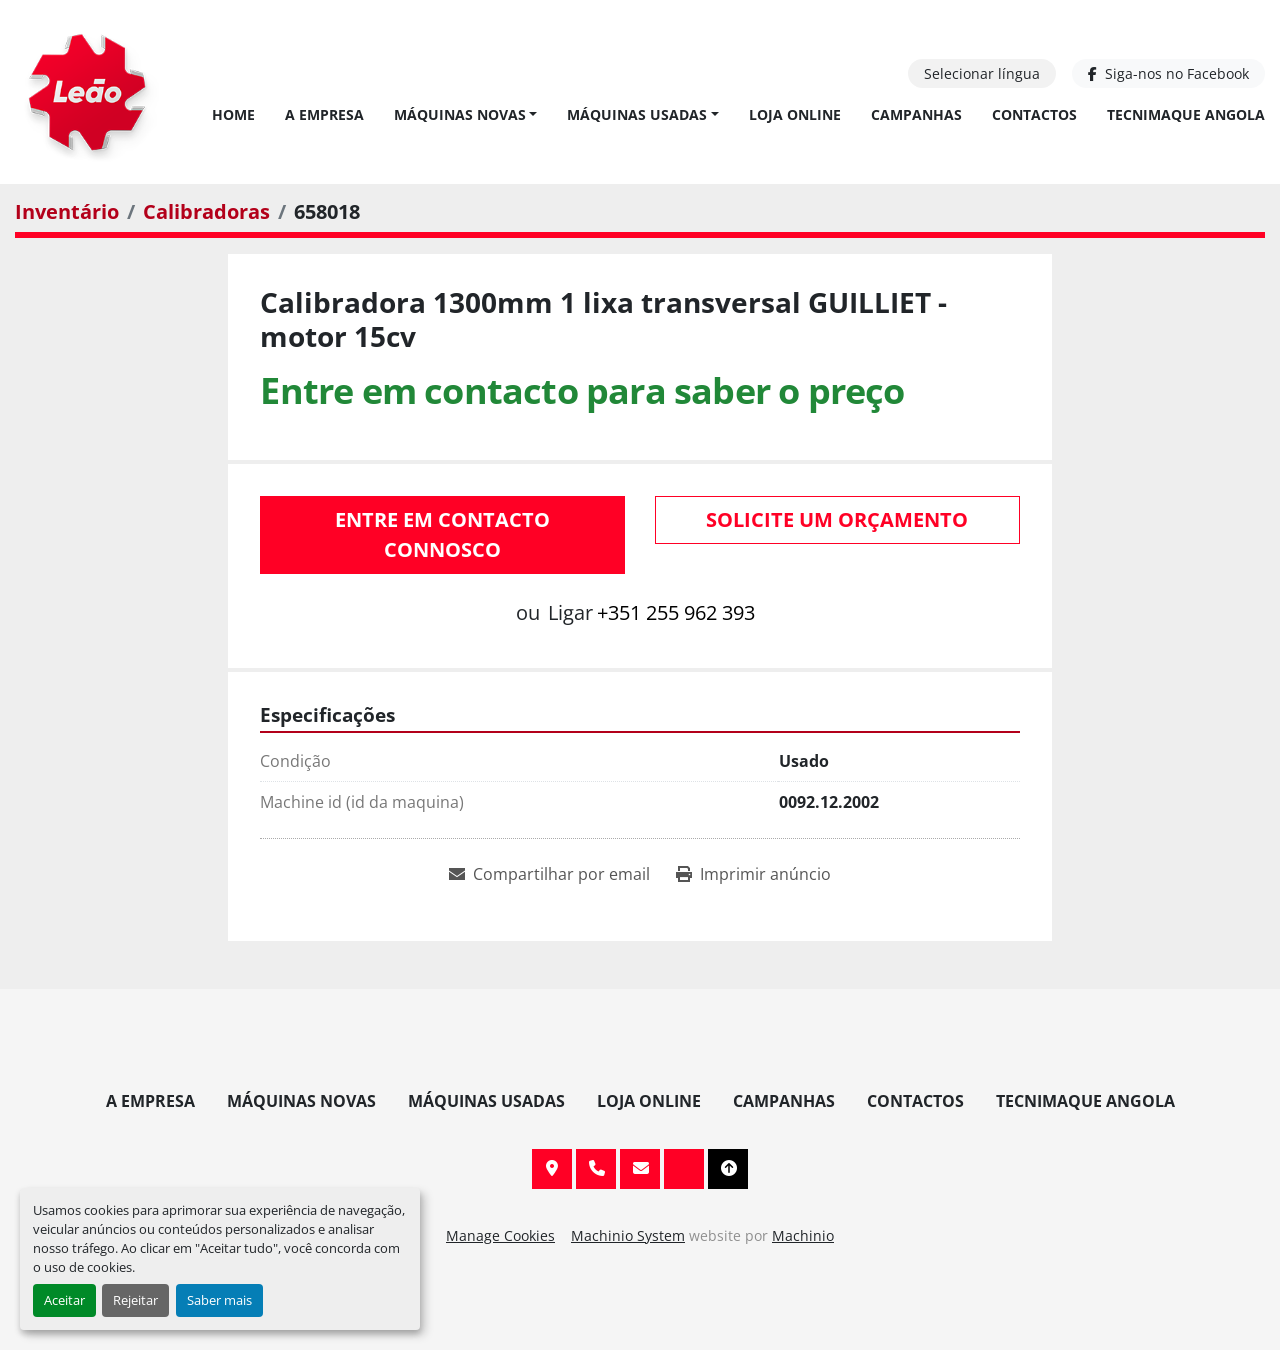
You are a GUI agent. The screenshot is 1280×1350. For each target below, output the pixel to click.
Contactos (1034, 114)
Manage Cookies (500, 1235)
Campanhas (916, 114)
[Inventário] (67, 211)
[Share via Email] (549, 874)
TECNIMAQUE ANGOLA (1186, 114)
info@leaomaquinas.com (640, 1169)
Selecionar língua (982, 73)
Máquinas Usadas (637, 114)
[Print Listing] (753, 874)
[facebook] (1168, 73)
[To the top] (728, 1169)
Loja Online (795, 114)
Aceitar (64, 1300)
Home (233, 114)
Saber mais (219, 1300)
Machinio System (628, 1235)
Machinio (803, 1235)
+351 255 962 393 (676, 612)
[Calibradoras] (206, 211)
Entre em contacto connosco (442, 534)
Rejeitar (135, 1300)
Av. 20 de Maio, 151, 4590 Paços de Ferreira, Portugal (552, 1169)
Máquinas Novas (460, 114)
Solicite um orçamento (837, 519)
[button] (466, 114)
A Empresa (324, 114)
